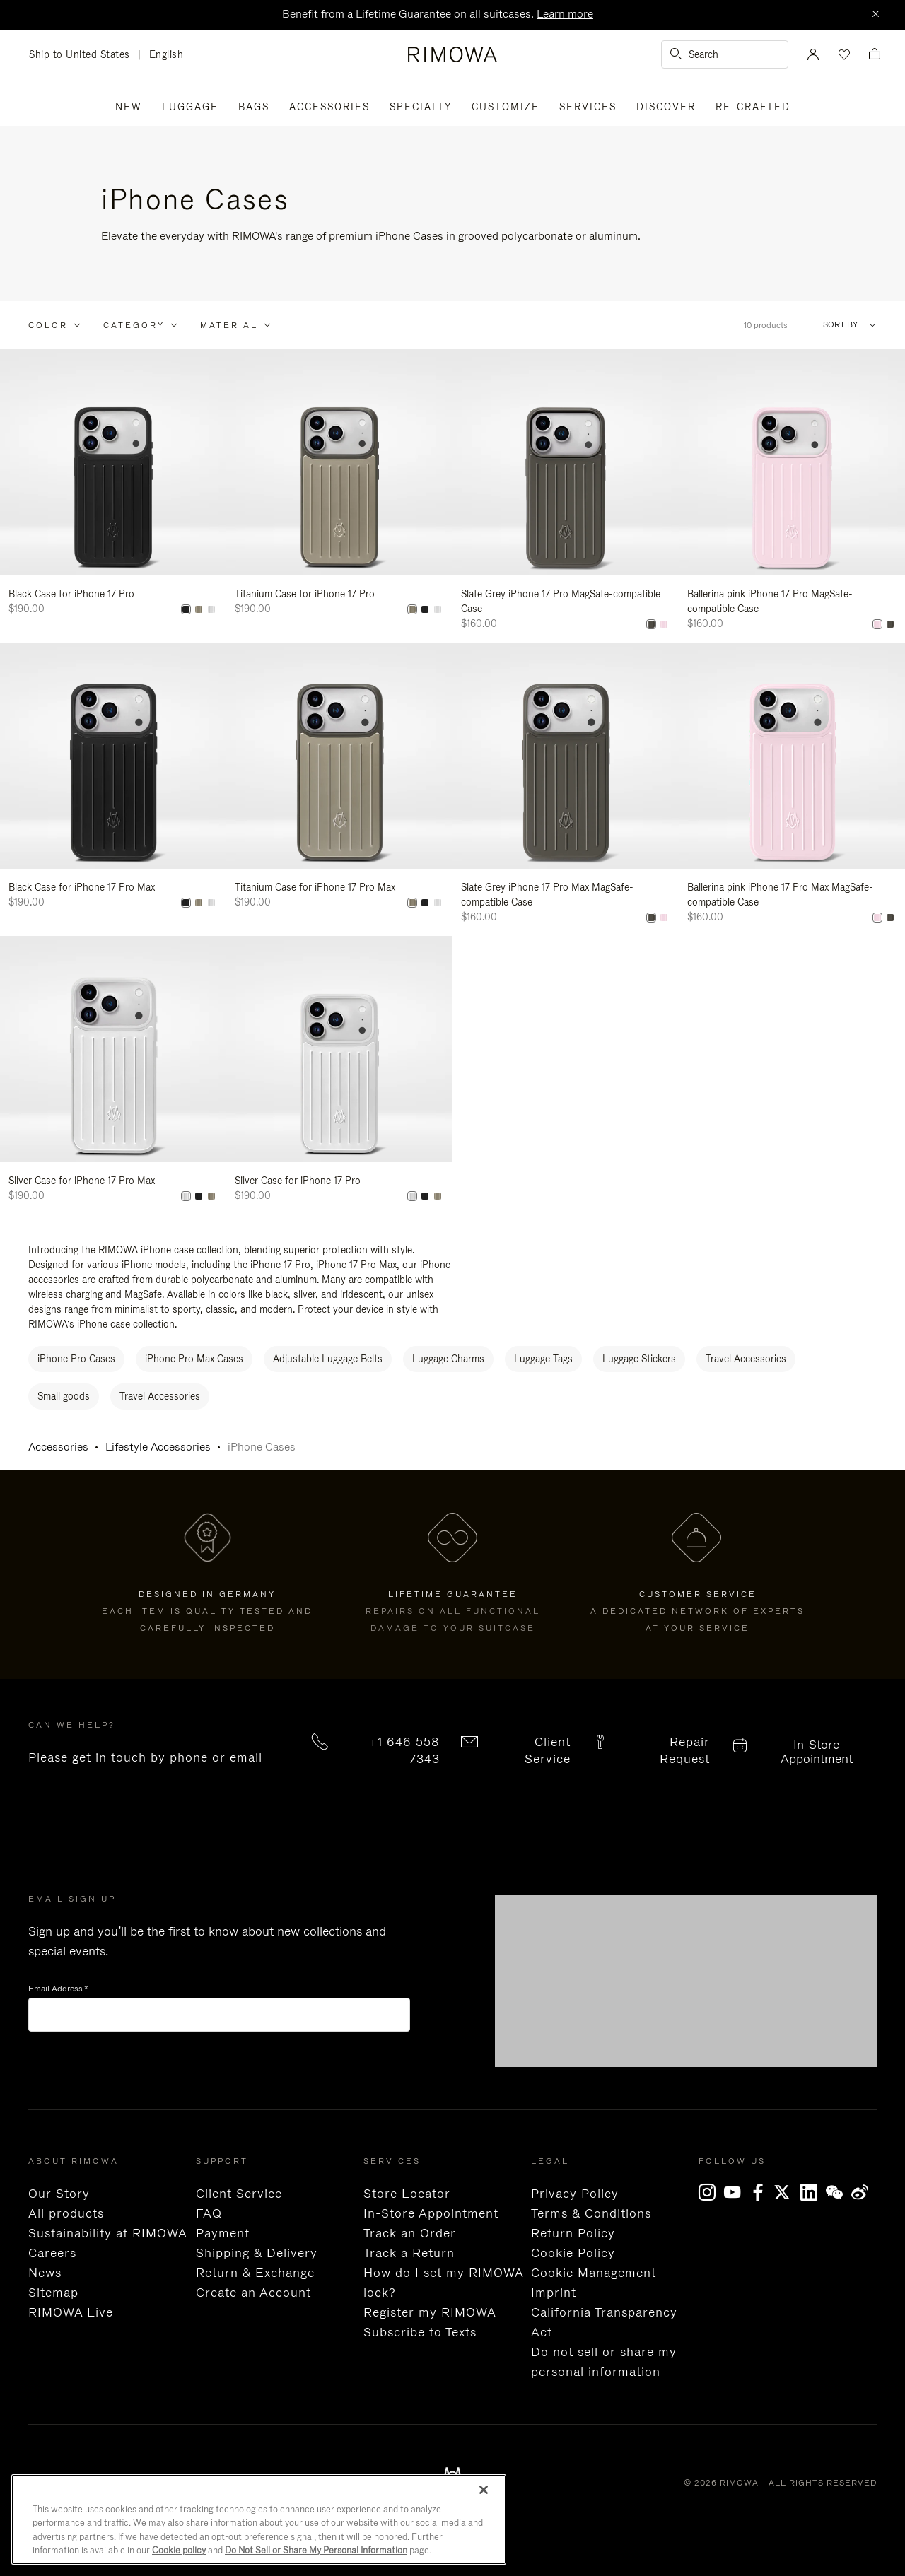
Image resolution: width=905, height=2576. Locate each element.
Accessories (329, 106)
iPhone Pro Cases (76, 1358)
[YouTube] (736, 2192)
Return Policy (573, 2233)
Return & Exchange (255, 2272)
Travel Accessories (746, 1358)
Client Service (548, 1750)
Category (134, 325)
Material (229, 325)
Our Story (59, 2193)
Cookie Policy (573, 2252)
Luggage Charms (448, 1358)
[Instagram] (711, 2192)
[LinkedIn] (813, 2192)
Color (48, 325)
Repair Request (685, 1750)
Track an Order (409, 2233)
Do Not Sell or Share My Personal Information (316, 2550)
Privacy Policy (575, 2193)
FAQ (209, 2213)
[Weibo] (864, 2192)
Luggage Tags (543, 1358)
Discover (666, 106)
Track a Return (409, 2252)
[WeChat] (838, 2192)
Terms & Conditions (591, 2213)
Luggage (190, 106)
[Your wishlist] (842, 54)
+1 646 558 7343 (404, 1750)
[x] (787, 2192)
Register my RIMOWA (429, 2312)
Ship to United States (83, 55)
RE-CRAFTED (753, 106)
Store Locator (406, 2193)
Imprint (553, 2292)
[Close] (875, 15)
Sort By (840, 325)
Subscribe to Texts (420, 2332)
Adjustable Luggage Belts (328, 1358)
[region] (258, 2519)
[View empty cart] (874, 54)
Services (588, 106)
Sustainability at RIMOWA (107, 2233)
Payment (223, 2233)
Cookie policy (179, 2550)
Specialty (421, 106)
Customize (505, 106)
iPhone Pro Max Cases (194, 1358)
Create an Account (253, 2292)
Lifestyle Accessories (158, 1446)
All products (66, 2213)
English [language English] (166, 54)
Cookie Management (593, 2272)
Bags (253, 106)
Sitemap (53, 2292)
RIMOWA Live (70, 2312)
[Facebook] (762, 2192)
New (128, 106)
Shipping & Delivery (256, 2252)
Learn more (565, 13)
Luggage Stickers (639, 1358)
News (45, 2272)
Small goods (63, 1396)
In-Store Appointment (817, 1752)
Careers (52, 2252)
